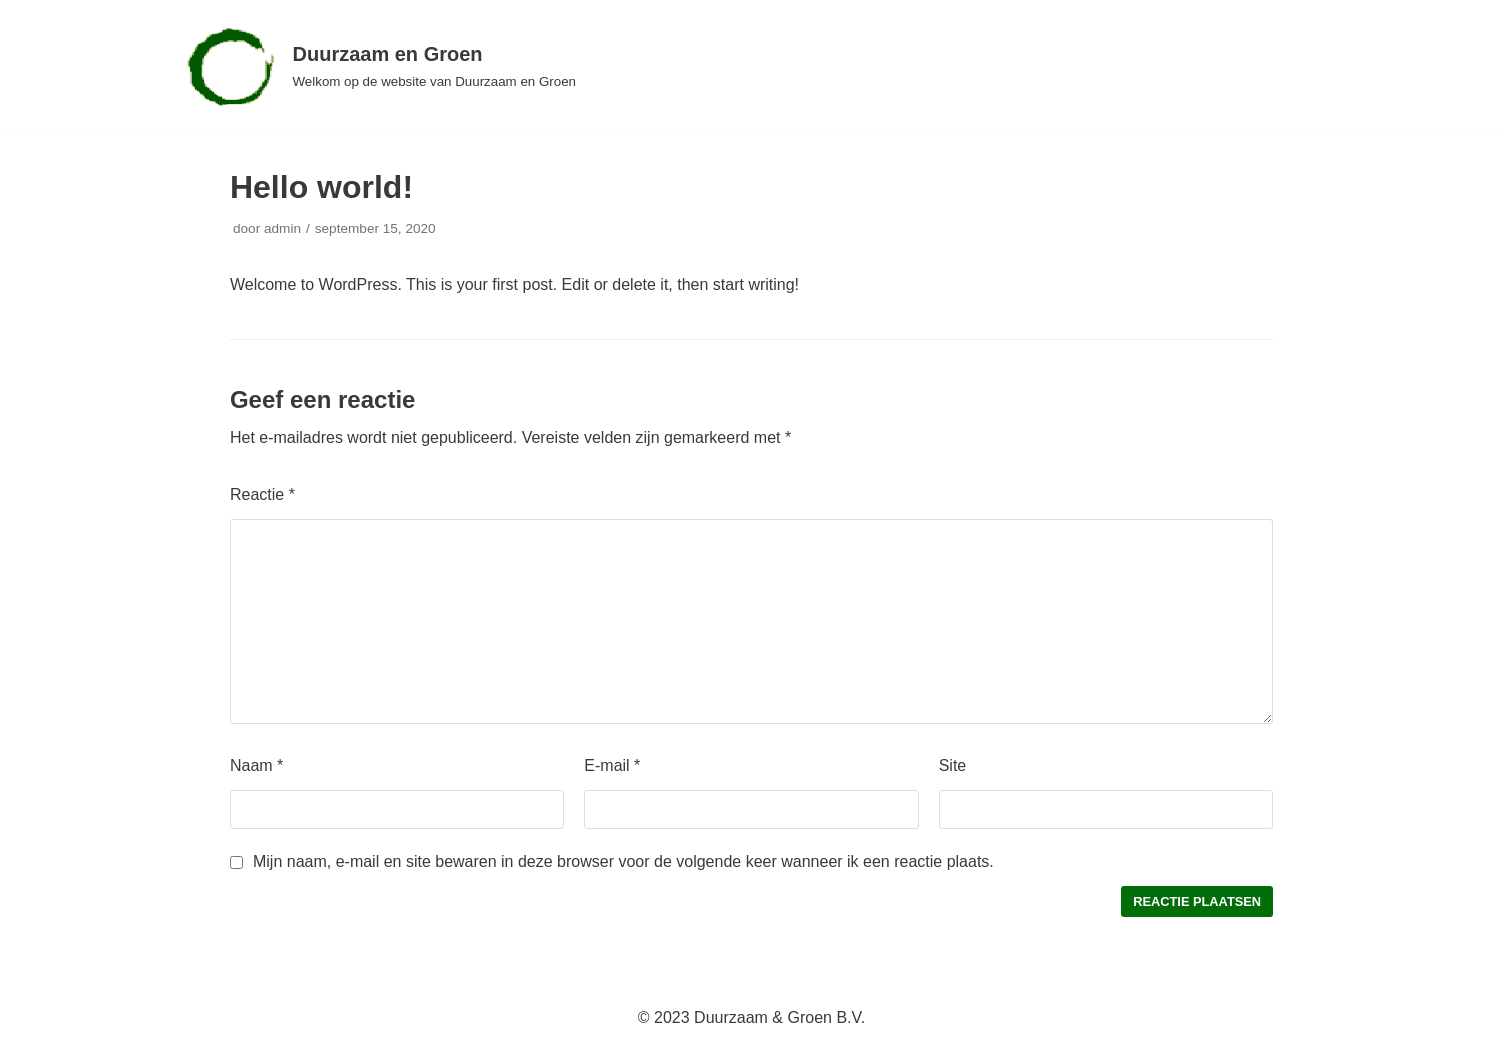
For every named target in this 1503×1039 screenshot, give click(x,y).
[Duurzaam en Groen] (379, 65)
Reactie (262, 494)
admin (282, 228)
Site (953, 765)
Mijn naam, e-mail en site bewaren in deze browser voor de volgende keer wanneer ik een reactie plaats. (623, 861)
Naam (256, 765)
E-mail (612, 765)
